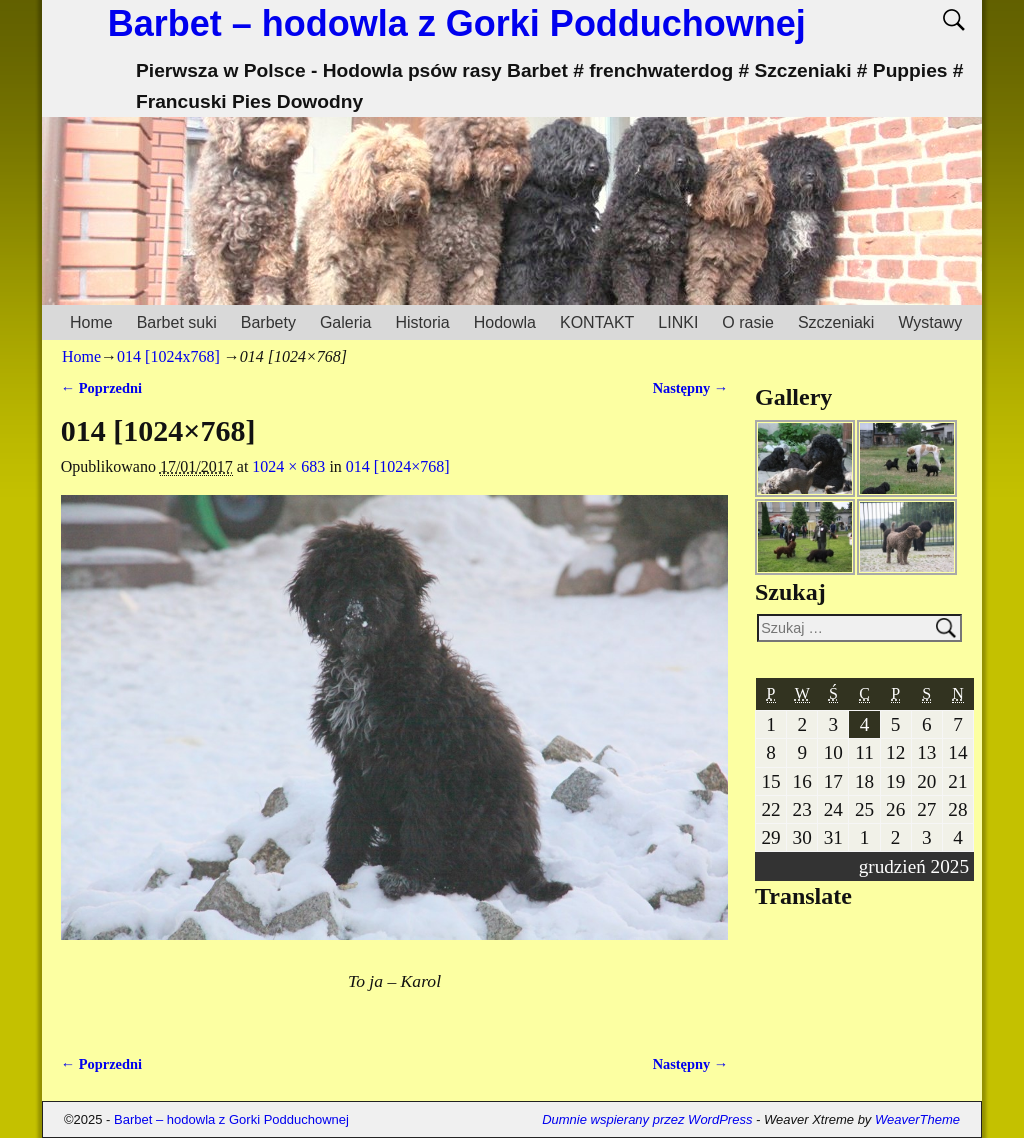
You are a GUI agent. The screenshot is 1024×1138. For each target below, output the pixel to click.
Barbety (268, 322)
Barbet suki (177, 322)
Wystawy (930, 322)
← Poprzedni (101, 388)
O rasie (748, 322)
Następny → (691, 388)
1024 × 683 (288, 466)
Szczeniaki (836, 322)
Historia (422, 322)
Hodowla (505, 322)
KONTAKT (597, 322)
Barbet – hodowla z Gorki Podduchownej (457, 23)
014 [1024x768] (168, 356)
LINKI (678, 322)
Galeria (346, 322)
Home (91, 322)
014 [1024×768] (398, 466)
